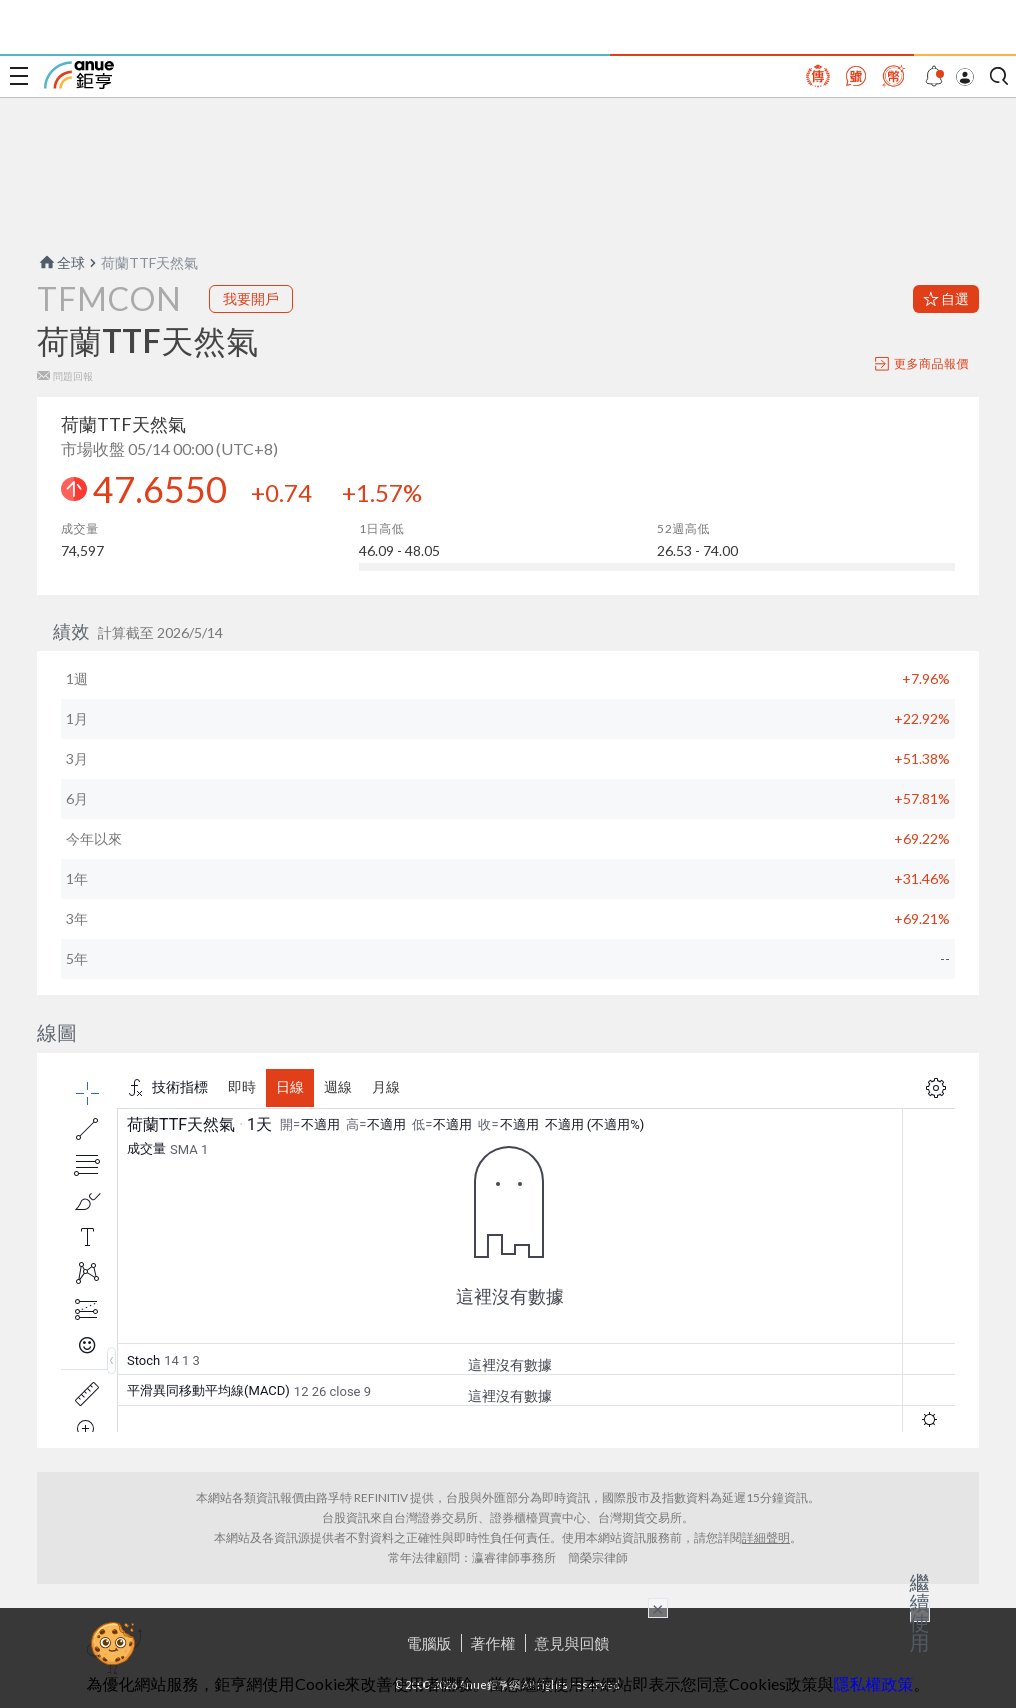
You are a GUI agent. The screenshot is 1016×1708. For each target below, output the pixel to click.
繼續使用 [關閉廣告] (920, 1612)
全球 (61, 262)
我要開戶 (251, 298)
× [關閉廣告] (658, 1608)
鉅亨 (79, 75)
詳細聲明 (766, 1537)
